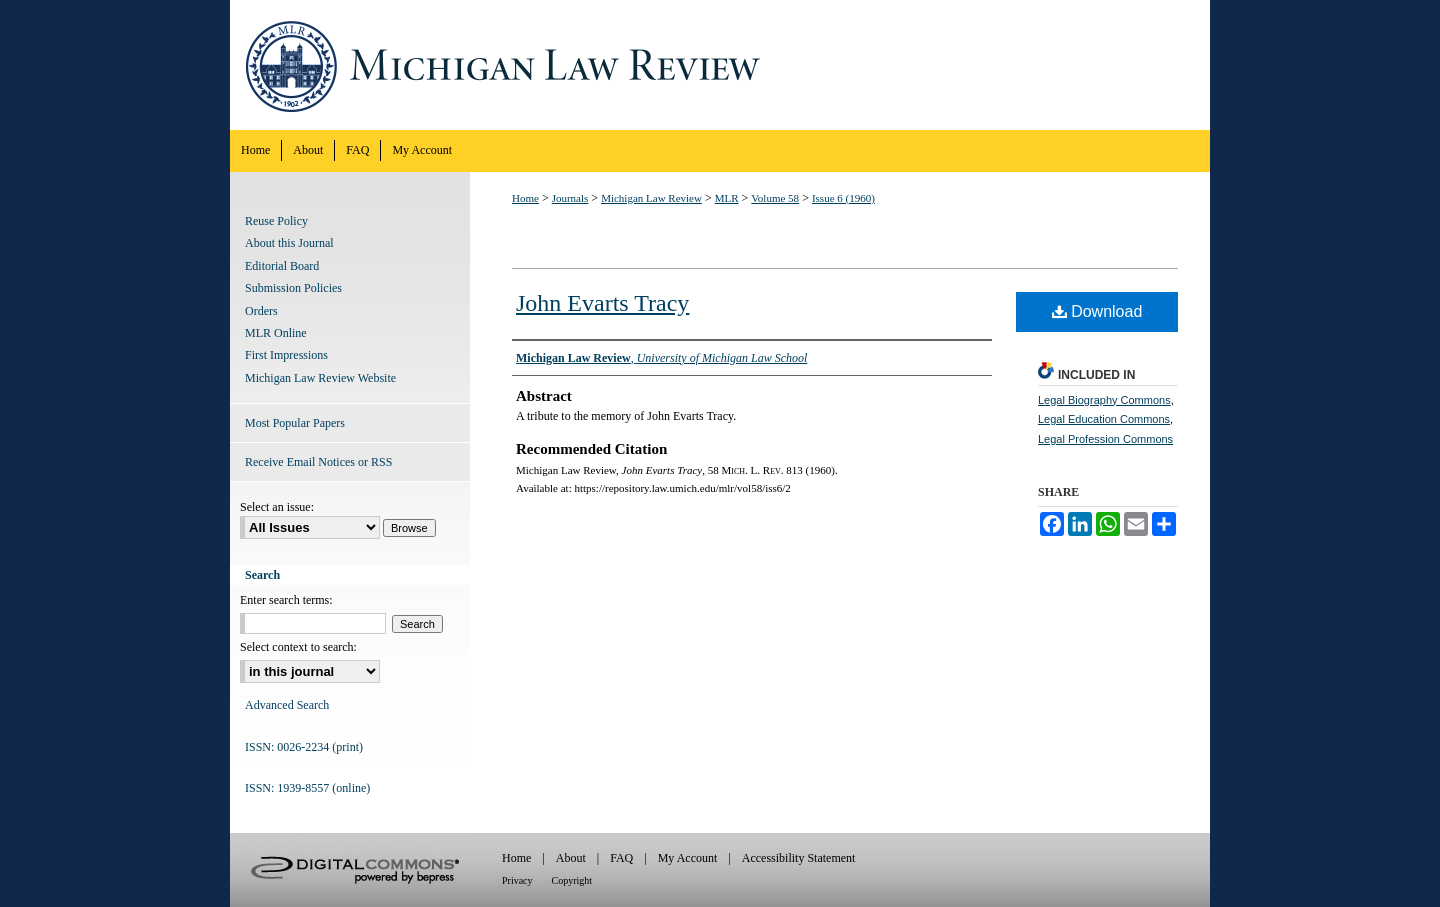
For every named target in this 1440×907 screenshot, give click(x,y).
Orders (261, 311)
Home (525, 198)
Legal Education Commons (1104, 419)
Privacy (517, 880)
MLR (727, 198)
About (571, 858)
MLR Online (276, 333)
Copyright (572, 880)
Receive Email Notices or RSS (318, 462)
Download (1097, 311)
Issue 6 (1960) (843, 198)
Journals (570, 198)
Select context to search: (298, 647)
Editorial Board (282, 266)
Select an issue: (277, 507)
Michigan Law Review (720, 65)
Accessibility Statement (799, 858)
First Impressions (286, 355)
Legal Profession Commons (1105, 439)
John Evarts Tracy (602, 303)
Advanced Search (287, 705)
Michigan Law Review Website (320, 378)
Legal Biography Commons (1104, 400)
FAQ (621, 858)
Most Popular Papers (295, 423)
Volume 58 (775, 198)
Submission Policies (293, 288)
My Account (688, 858)
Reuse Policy (276, 221)
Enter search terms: (286, 600)
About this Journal (289, 243)
